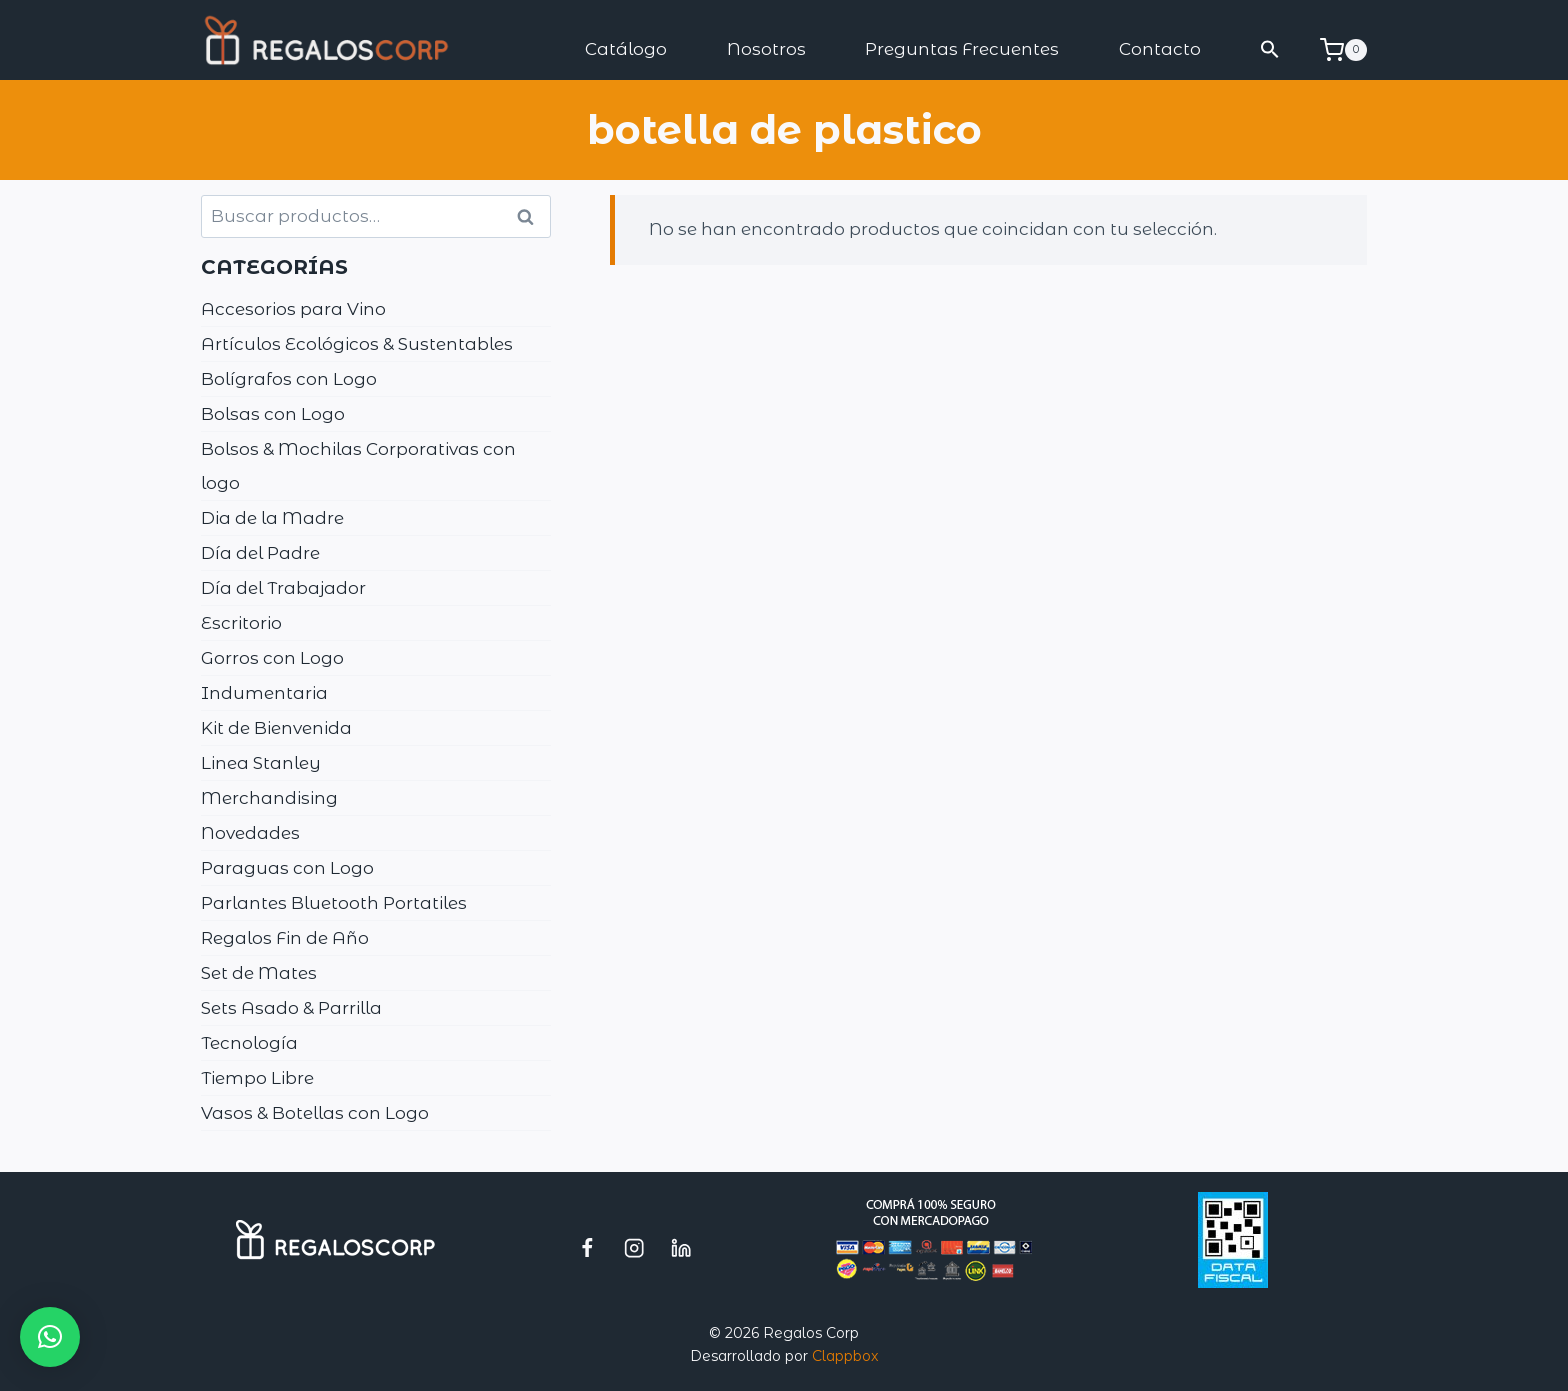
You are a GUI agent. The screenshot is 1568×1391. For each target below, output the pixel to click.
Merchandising (269, 798)
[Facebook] (587, 1247)
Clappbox (845, 1356)
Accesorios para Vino (293, 309)
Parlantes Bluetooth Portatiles (334, 903)
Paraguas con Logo (287, 868)
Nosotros (766, 49)
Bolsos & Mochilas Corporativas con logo (358, 466)
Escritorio (241, 623)
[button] (1271, 49)
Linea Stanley (261, 763)
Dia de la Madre (272, 518)
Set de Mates (259, 973)
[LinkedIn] (681, 1247)
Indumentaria (264, 693)
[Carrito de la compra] (1343, 50)
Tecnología (249, 1043)
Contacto (1160, 49)
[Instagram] (634, 1247)
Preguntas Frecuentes (962, 49)
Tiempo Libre (257, 1078)
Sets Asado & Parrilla (291, 1008)
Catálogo (626, 49)
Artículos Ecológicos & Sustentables (357, 344)
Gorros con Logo (272, 658)
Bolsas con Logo (273, 414)
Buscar (532, 217)
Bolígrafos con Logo (289, 379)
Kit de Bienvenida (276, 728)
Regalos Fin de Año (285, 938)
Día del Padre (260, 553)
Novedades (250, 833)
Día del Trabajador (283, 588)
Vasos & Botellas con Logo (315, 1113)
